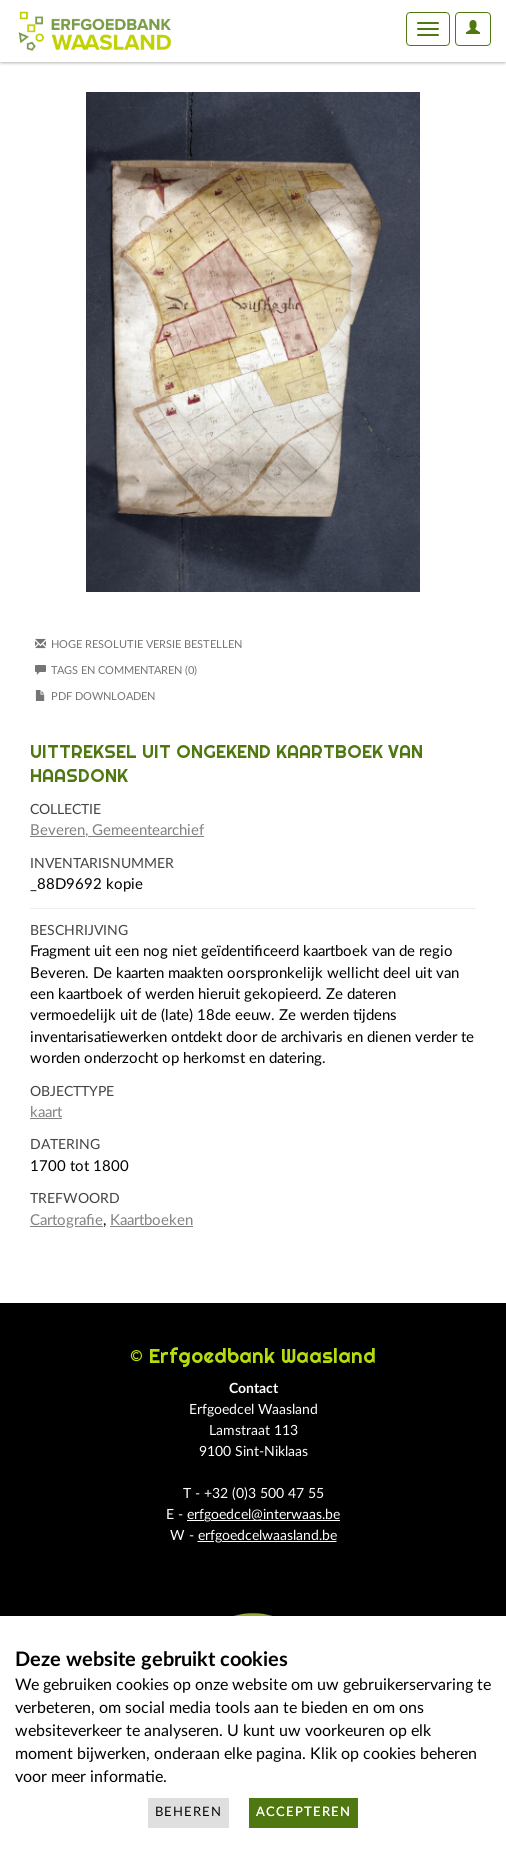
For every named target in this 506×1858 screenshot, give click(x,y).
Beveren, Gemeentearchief (117, 830)
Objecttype (72, 1092)
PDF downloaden (103, 696)
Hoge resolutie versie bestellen (146, 644)
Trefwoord (75, 1199)
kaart (46, 1112)
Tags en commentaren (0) (116, 670)
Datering (65, 1145)
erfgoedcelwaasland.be (267, 1536)
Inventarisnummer (102, 864)
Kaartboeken (151, 1220)
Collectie (65, 810)
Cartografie (66, 1220)
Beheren (188, 1812)
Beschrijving (79, 931)
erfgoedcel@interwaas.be (263, 1515)
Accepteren (303, 1812)
